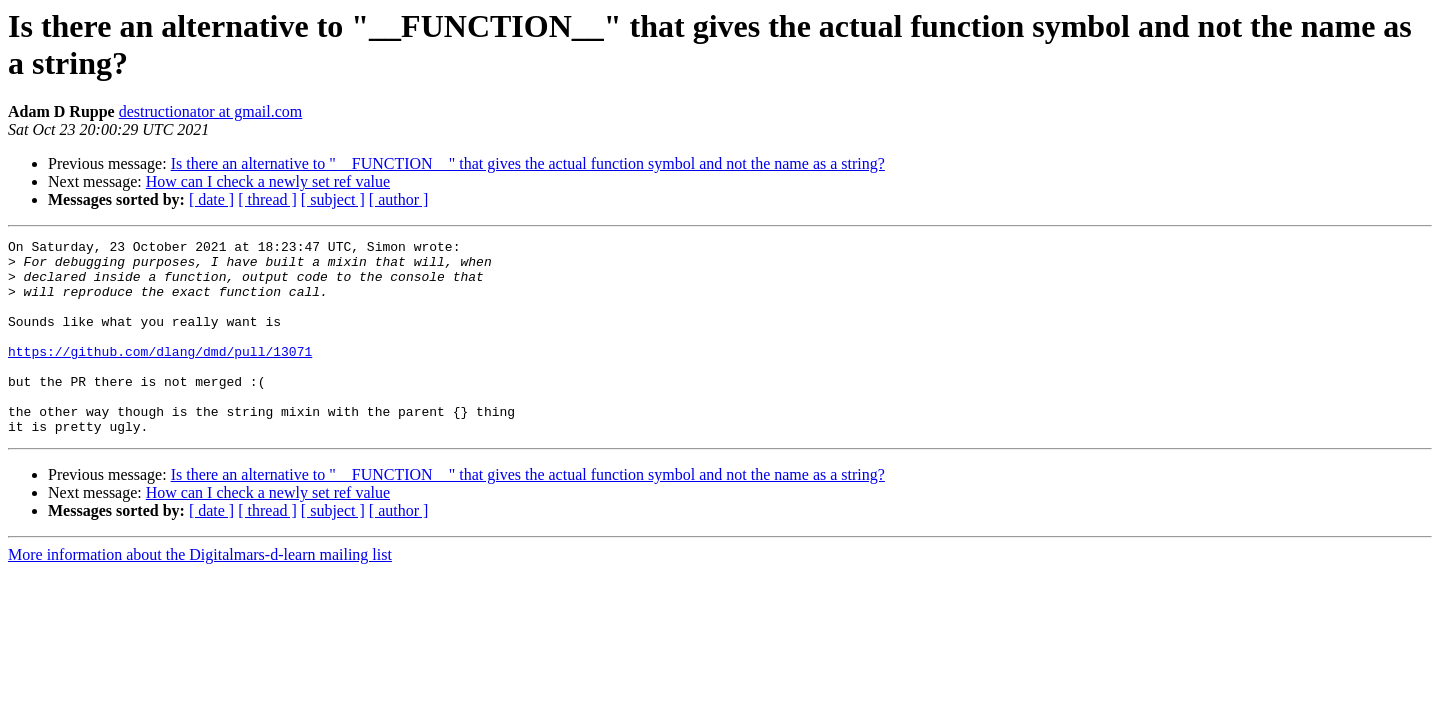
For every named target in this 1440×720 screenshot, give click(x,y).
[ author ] (399, 199)
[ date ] (211, 199)
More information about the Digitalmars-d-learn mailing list (200, 593)
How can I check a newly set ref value (268, 181)
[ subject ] (333, 199)
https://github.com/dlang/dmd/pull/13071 (160, 375)
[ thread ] (267, 199)
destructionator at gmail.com (211, 111)
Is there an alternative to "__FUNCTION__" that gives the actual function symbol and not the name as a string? (528, 163)
